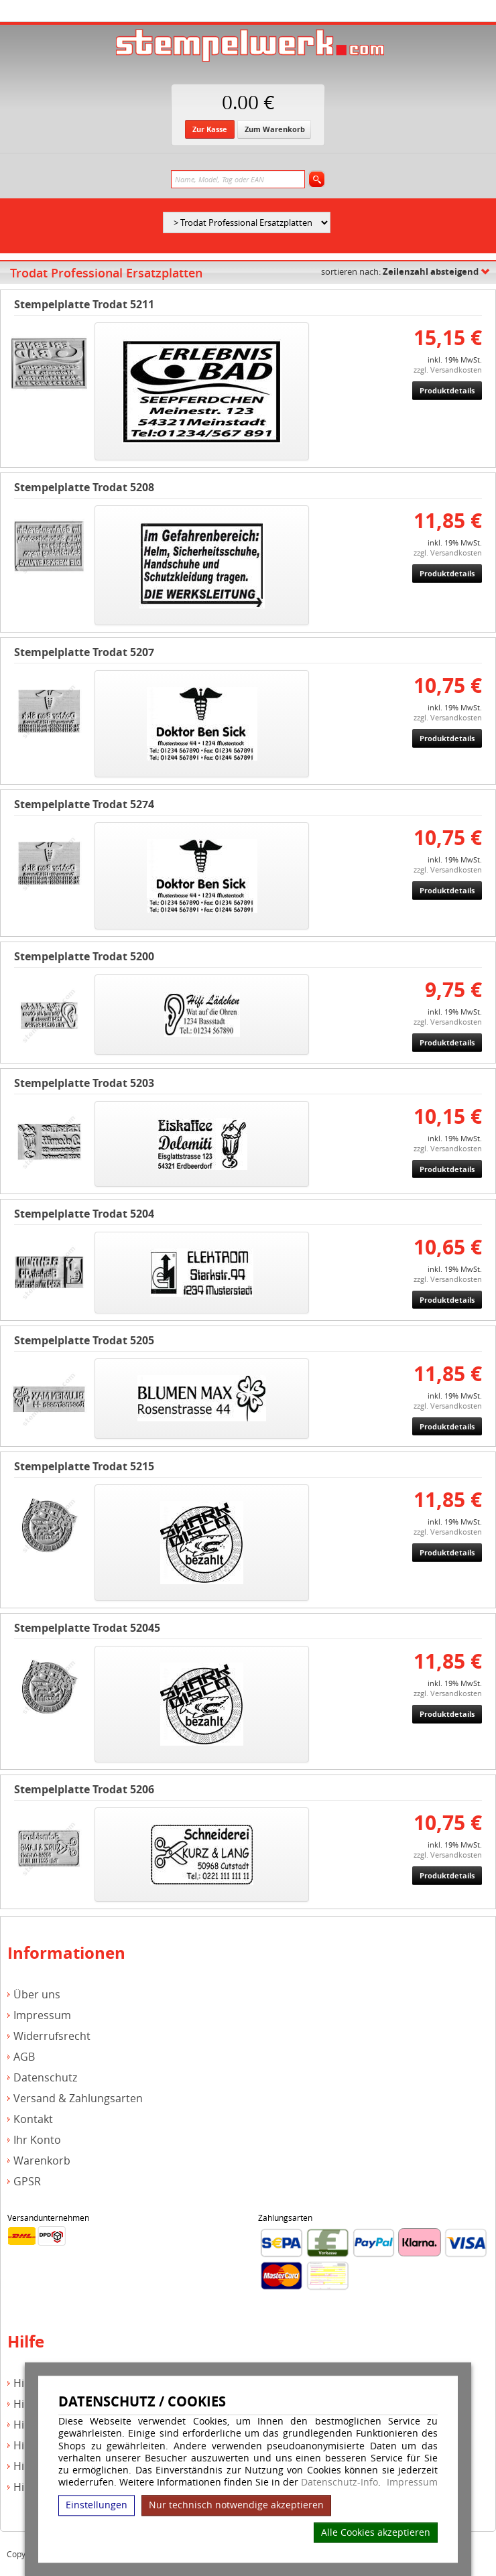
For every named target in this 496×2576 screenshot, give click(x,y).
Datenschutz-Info (339, 2481)
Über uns (36, 1995)
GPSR (27, 2182)
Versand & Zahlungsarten (78, 2098)
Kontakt (33, 2119)
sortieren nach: (400, 271)
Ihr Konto (37, 2140)
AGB (24, 2057)
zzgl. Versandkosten (448, 370)
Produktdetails (447, 390)
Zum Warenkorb (275, 129)
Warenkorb (41, 2161)
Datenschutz (45, 2078)
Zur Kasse (209, 129)
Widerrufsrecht (51, 2036)
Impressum (412, 2482)
